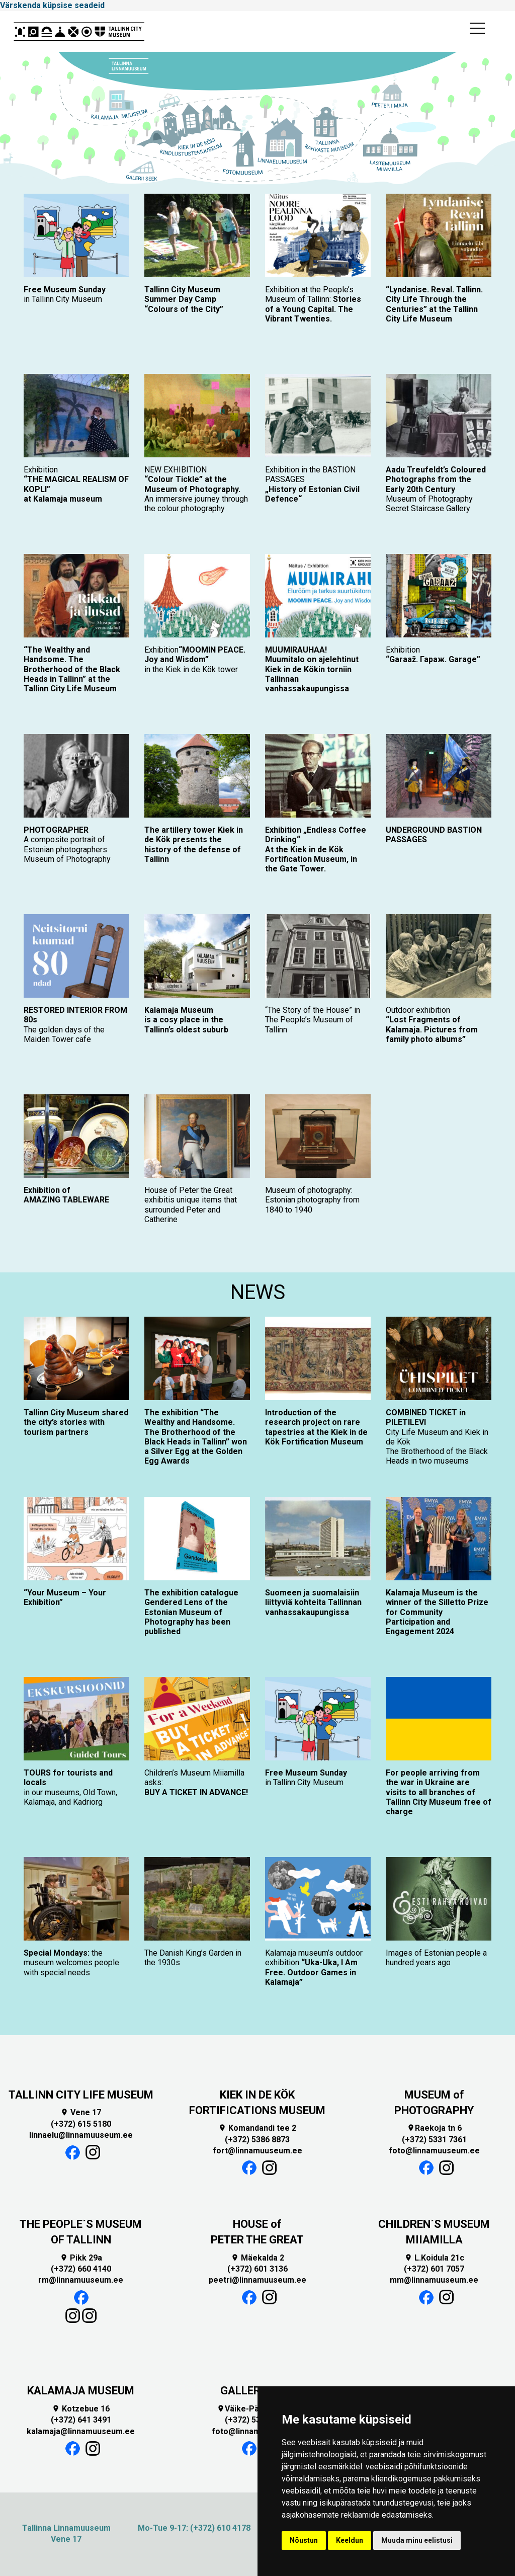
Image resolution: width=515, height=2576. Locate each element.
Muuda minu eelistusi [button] (417, 2540)
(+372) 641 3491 (81, 2420)
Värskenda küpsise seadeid (52, 5)
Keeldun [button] (349, 2540)
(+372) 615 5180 (81, 2124)
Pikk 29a (81, 2258)
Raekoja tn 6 (434, 2128)
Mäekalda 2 (257, 2258)
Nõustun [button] (304, 2540)
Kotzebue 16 (81, 2408)
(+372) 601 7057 (434, 2269)
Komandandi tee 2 (257, 2128)
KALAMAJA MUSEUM (80, 2390)
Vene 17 (80, 2112)
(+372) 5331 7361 (434, 2139)
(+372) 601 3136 (257, 2269)
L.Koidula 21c (434, 2258)
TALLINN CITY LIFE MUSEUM (81, 2094)
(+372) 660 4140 (81, 2269)
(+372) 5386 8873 (257, 2139)
